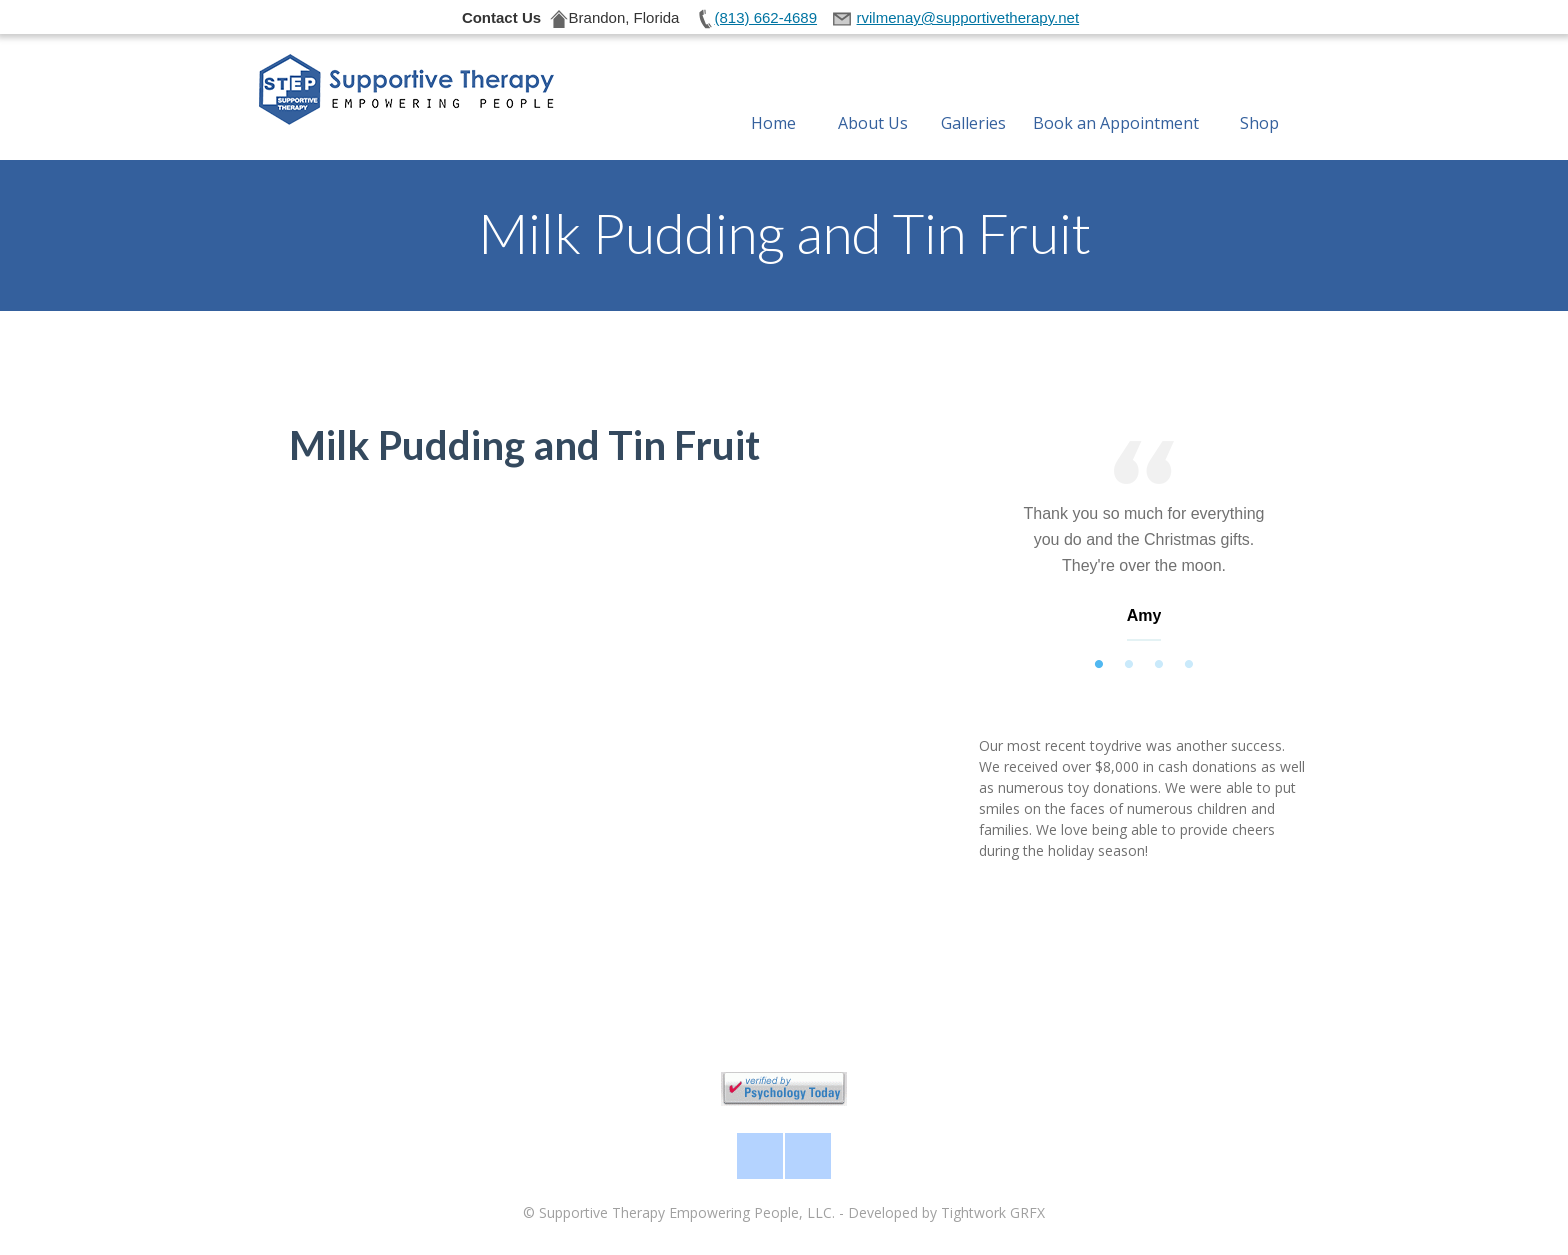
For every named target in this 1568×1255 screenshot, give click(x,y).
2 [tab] (1129, 665)
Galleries (973, 99)
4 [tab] (1189, 665)
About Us (873, 99)
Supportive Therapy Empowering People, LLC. (687, 1212)
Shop (1259, 99)
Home (773, 99)
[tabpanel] (1144, 545)
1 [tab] (1099, 665)
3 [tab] (1159, 665)
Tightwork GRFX (993, 1212)
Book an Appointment (1116, 99)
